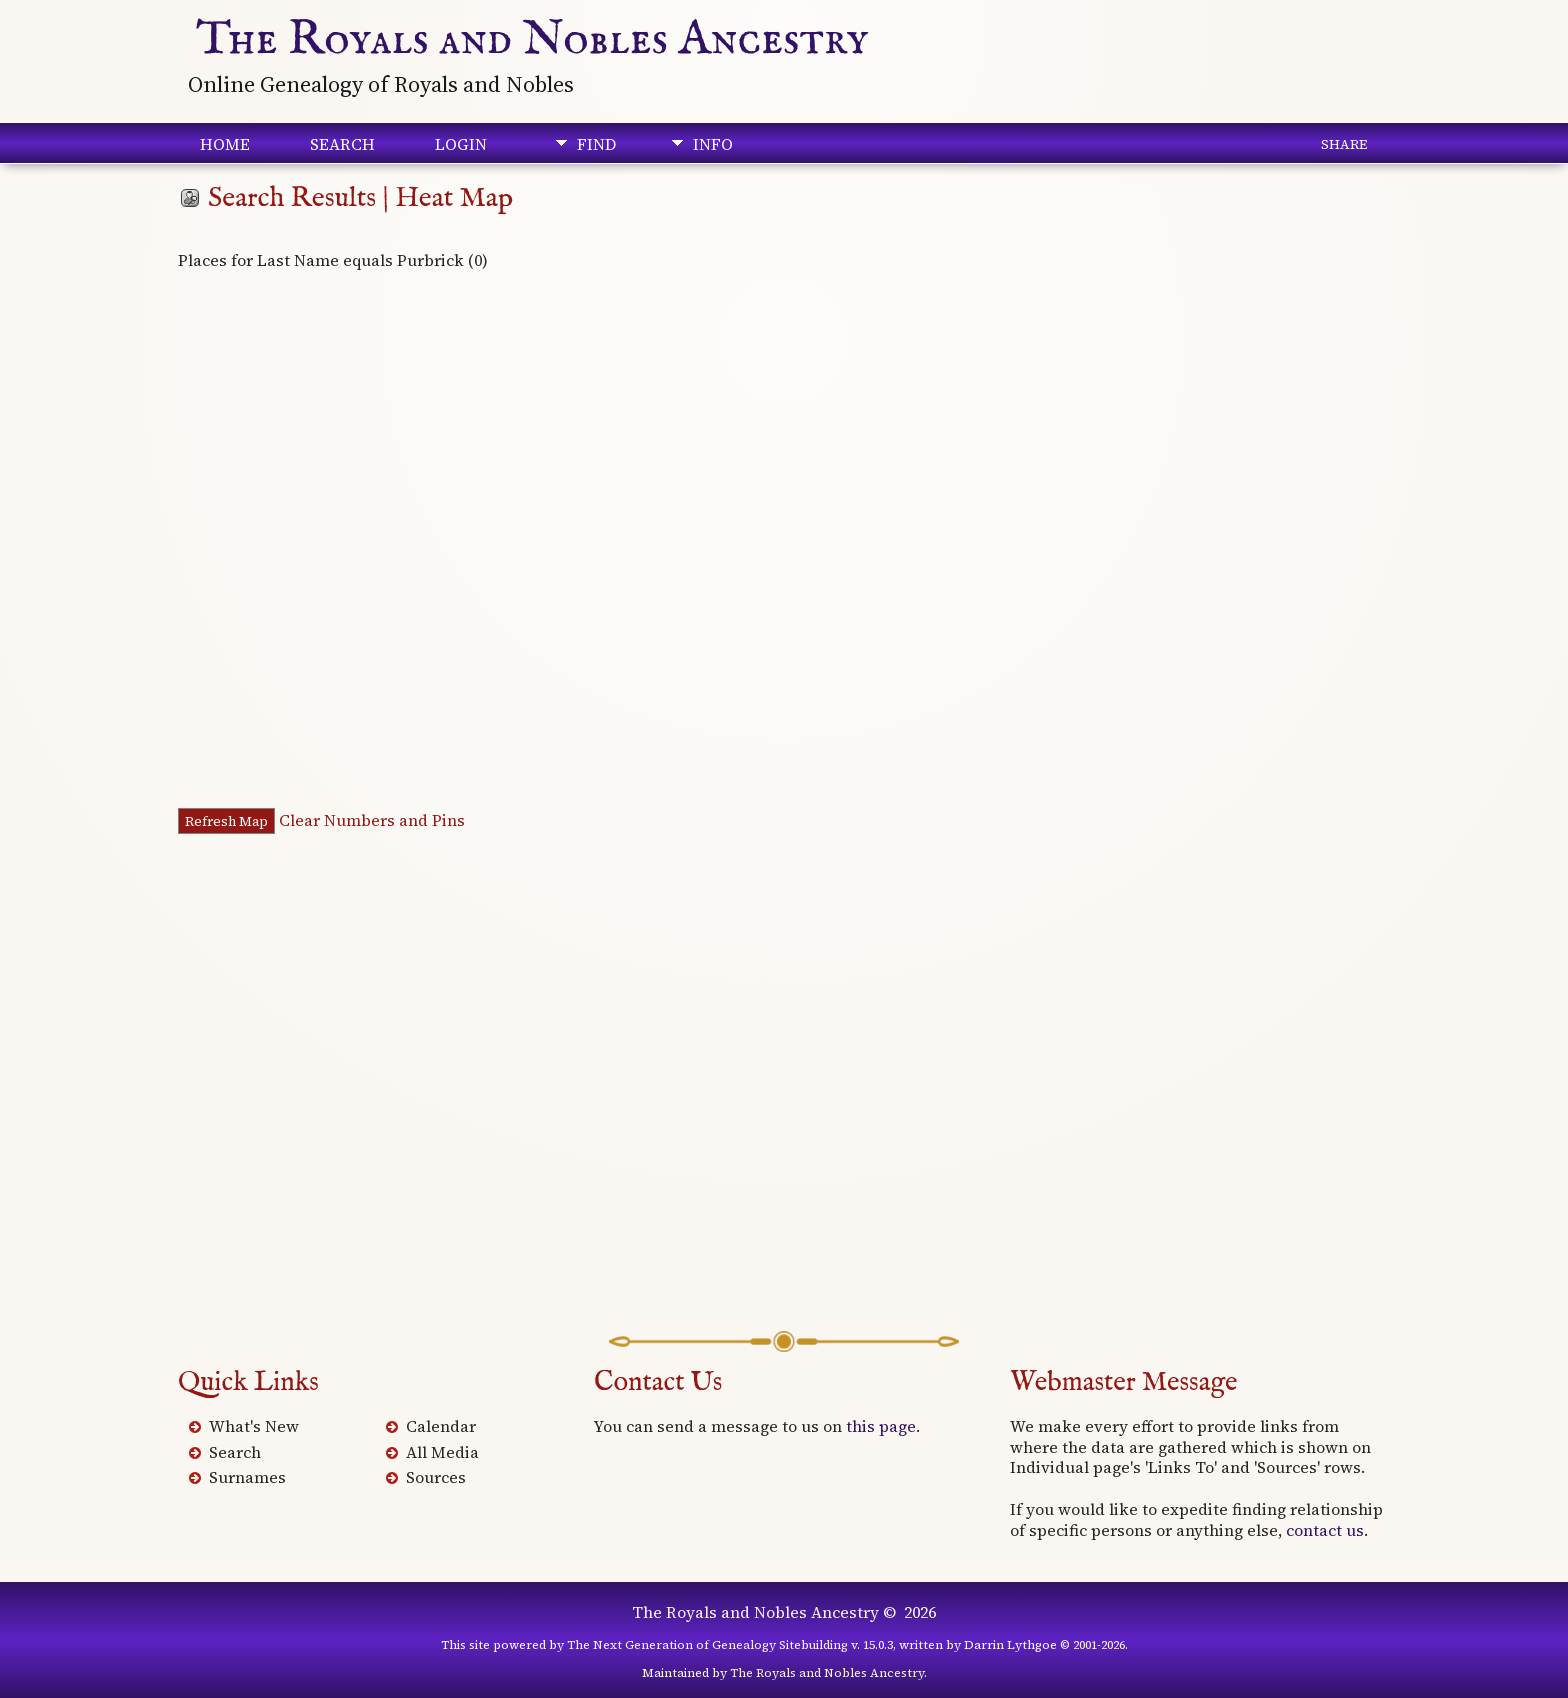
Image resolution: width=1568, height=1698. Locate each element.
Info (713, 144)
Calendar (441, 1426)
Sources (436, 1477)
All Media (442, 1452)
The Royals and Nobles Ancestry (532, 40)
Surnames (247, 1477)
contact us (1325, 1530)
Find (596, 144)
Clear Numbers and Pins (372, 820)
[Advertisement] (784, 1093)
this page (881, 1426)
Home (225, 144)
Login (461, 144)
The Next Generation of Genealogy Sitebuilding (707, 1645)
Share (1344, 144)
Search (342, 144)
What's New (254, 1426)
